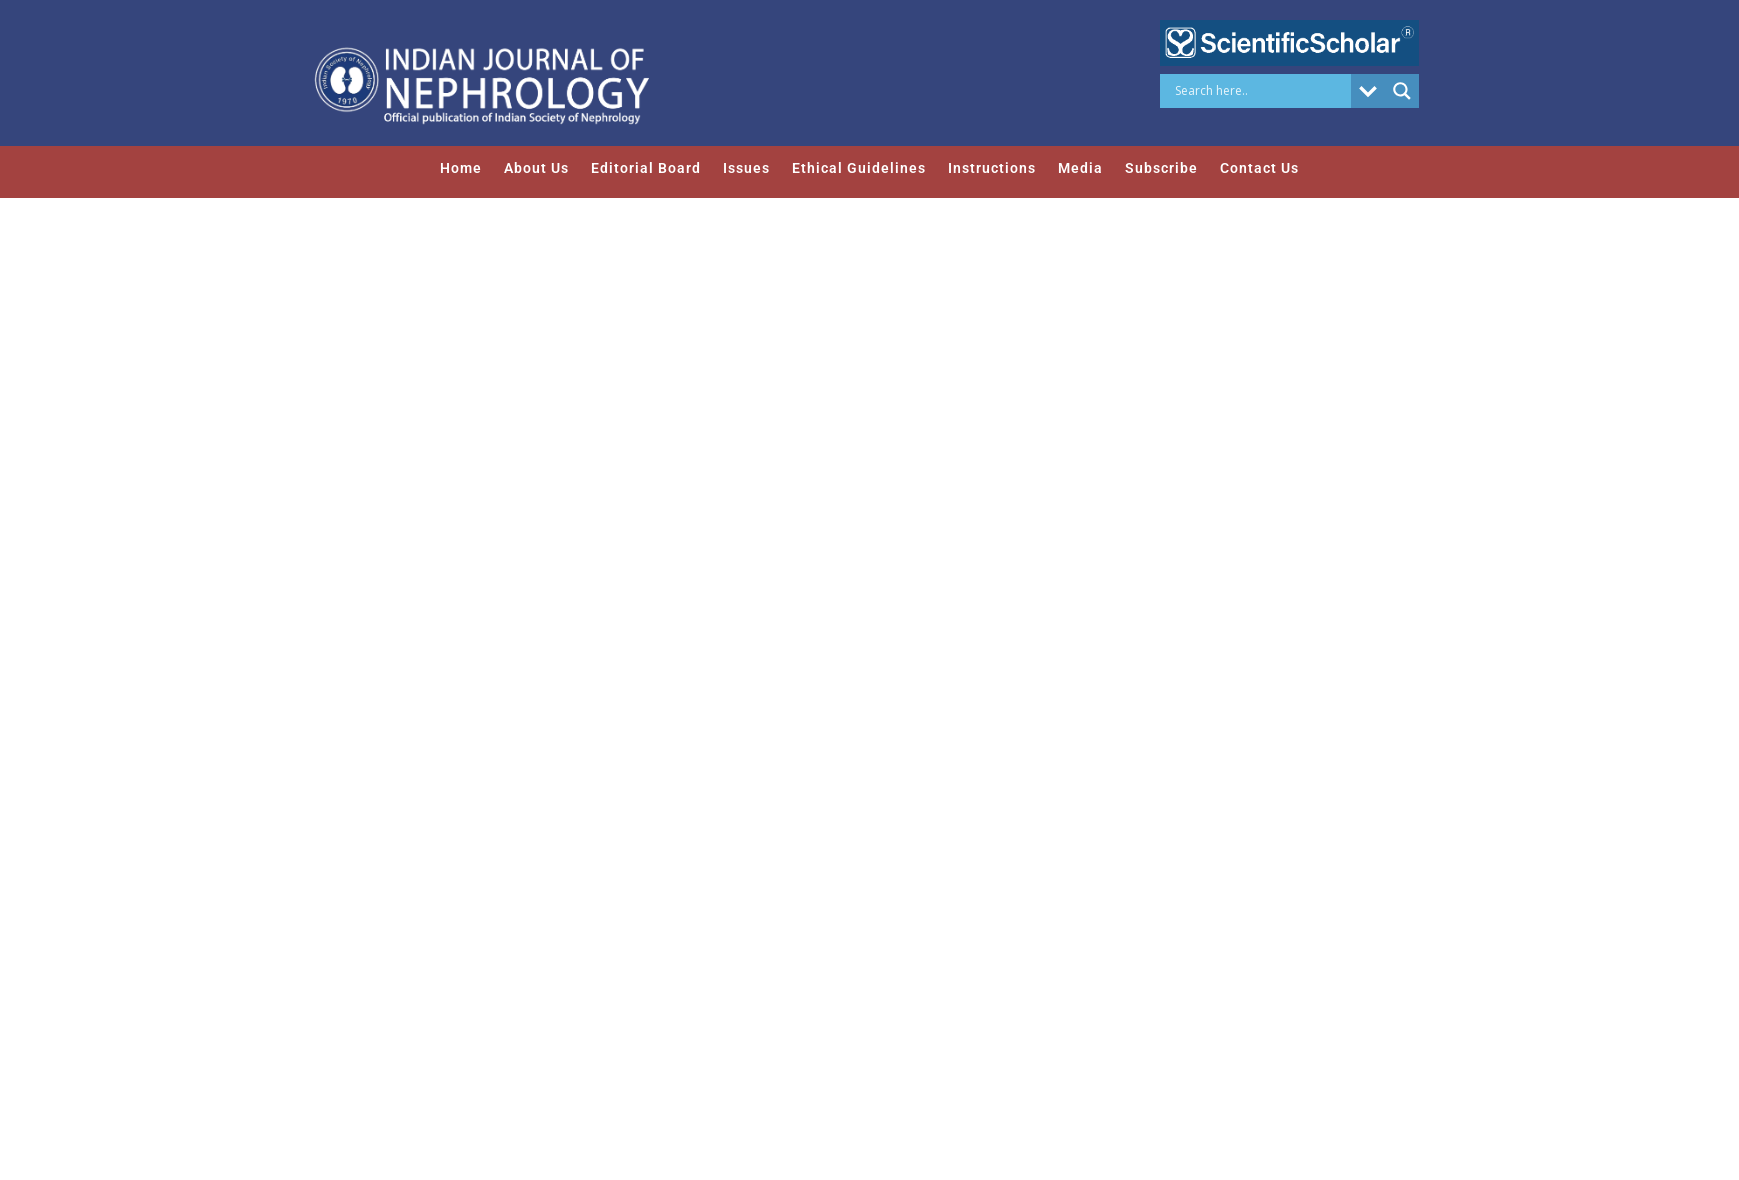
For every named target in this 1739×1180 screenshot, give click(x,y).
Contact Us (1259, 168)
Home (461, 168)
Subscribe (1161, 168)
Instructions (992, 168)
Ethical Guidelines (859, 168)
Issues (746, 168)
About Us (536, 168)
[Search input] (1260, 91)
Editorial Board (646, 168)
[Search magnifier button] (1402, 91)
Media (1080, 168)
